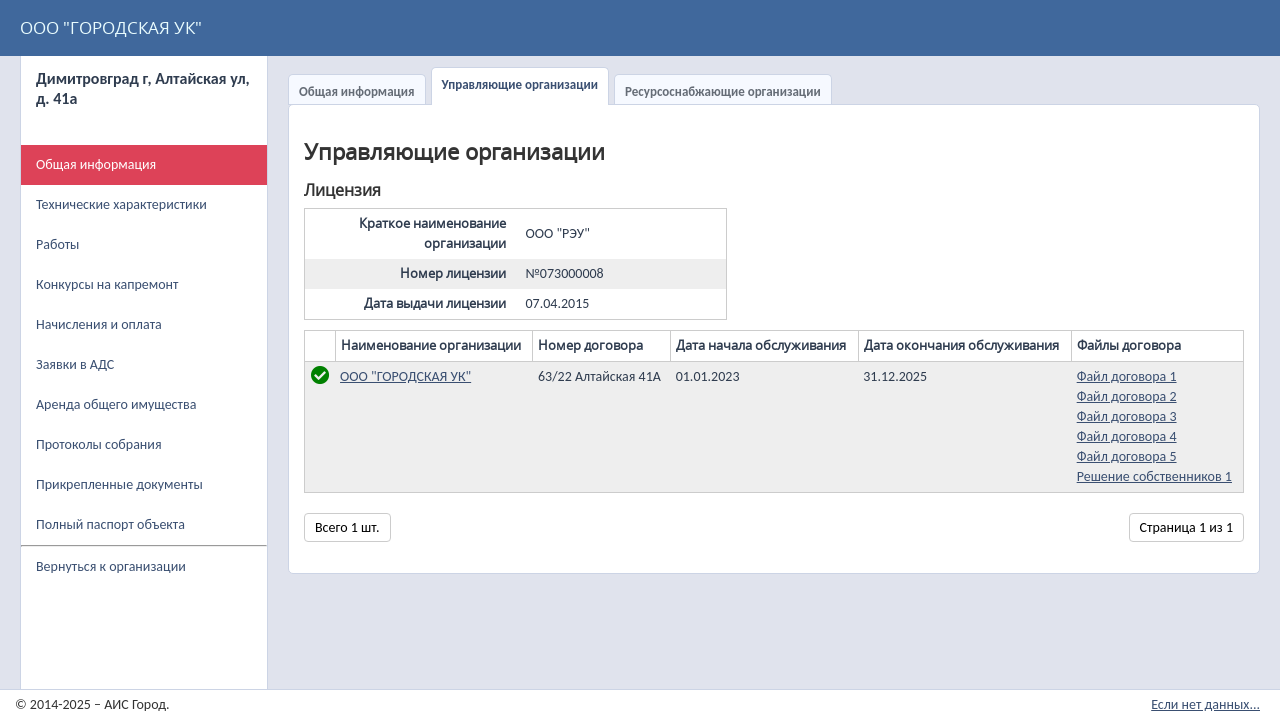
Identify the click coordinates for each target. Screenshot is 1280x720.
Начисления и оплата (99, 324)
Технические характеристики (121, 204)
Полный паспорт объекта (110, 524)
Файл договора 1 (1127, 376)
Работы (57, 244)
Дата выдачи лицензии (435, 303)
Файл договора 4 (1127, 436)
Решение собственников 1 (1154, 476)
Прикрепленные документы (119, 484)
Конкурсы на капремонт (107, 284)
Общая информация (357, 91)
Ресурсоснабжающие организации (723, 91)
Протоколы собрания (99, 444)
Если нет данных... (1205, 704)
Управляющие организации (520, 84)
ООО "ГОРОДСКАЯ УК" (111, 27)
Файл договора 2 (1127, 396)
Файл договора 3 (1127, 416)
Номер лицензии (453, 273)
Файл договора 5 (1127, 456)
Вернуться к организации (111, 566)
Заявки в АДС (75, 364)
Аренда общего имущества (116, 404)
